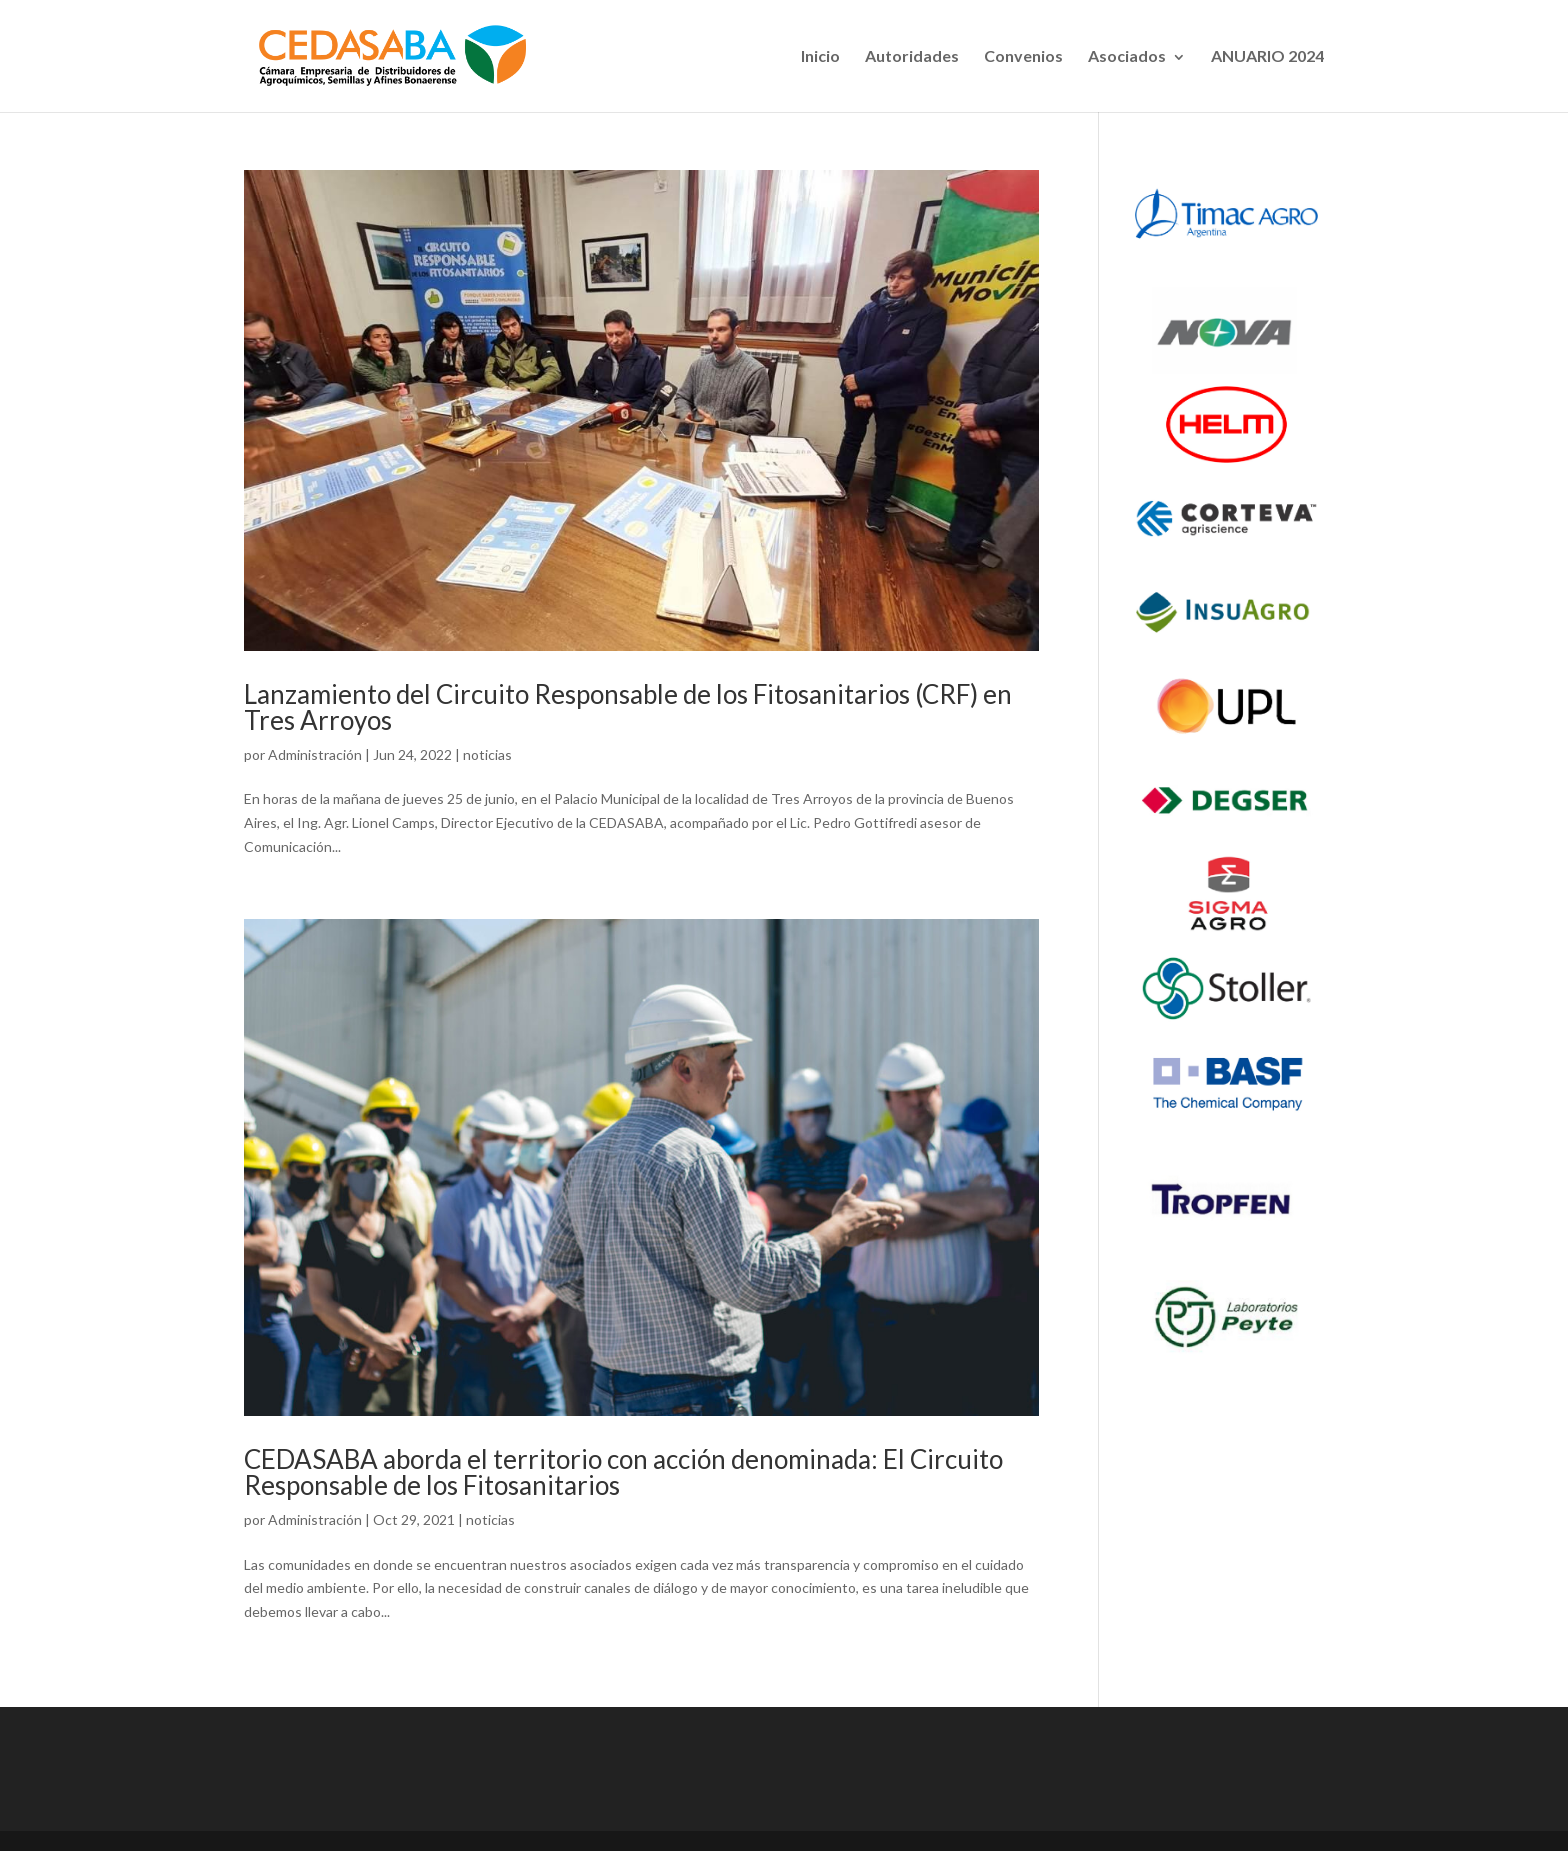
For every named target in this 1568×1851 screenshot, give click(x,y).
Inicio (820, 55)
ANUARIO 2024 (1267, 55)
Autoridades (912, 55)
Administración (315, 754)
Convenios (1023, 55)
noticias (487, 754)
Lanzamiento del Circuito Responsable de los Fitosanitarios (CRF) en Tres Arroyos (628, 707)
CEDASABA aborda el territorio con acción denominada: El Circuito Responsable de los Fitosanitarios (623, 1472)
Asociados (1127, 55)
